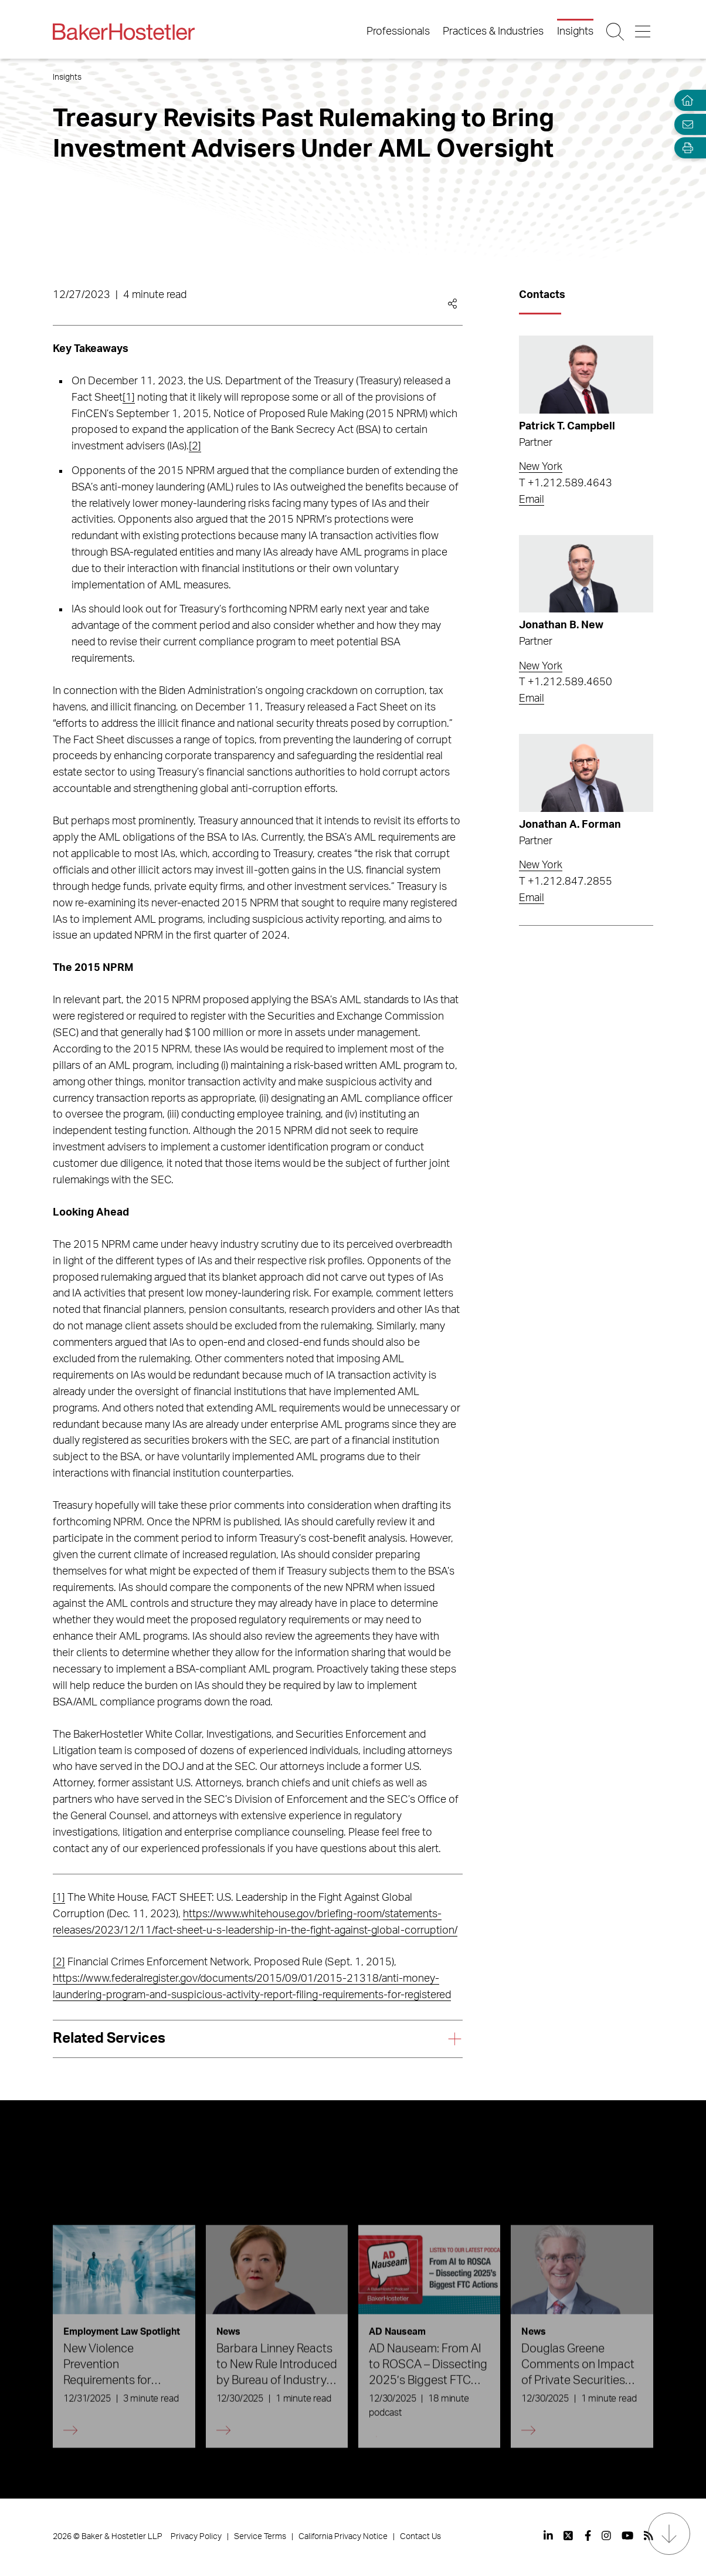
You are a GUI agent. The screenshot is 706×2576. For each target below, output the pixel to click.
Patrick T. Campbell (567, 426)
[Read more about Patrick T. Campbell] (586, 375)
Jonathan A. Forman (570, 825)
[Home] (684, 100)
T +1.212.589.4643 (565, 483)
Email (531, 500)
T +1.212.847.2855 (565, 881)
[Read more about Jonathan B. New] (586, 574)
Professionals (398, 31)
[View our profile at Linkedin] (548, 2535)
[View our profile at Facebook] (588, 2535)
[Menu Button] (643, 31)
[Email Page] (684, 124)
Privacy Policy (196, 2537)
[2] (195, 446)
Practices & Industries (493, 31)
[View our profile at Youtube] (627, 2535)
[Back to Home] (124, 31)
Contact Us (420, 2537)
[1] (129, 397)
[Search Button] (616, 31)
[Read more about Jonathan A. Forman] (586, 773)
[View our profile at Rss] (648, 2535)
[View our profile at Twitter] (569, 2535)
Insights (575, 31)
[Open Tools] (684, 148)
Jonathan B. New (561, 625)
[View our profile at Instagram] (606, 2535)
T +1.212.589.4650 (565, 682)
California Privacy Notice (343, 2537)
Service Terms (260, 2537)
